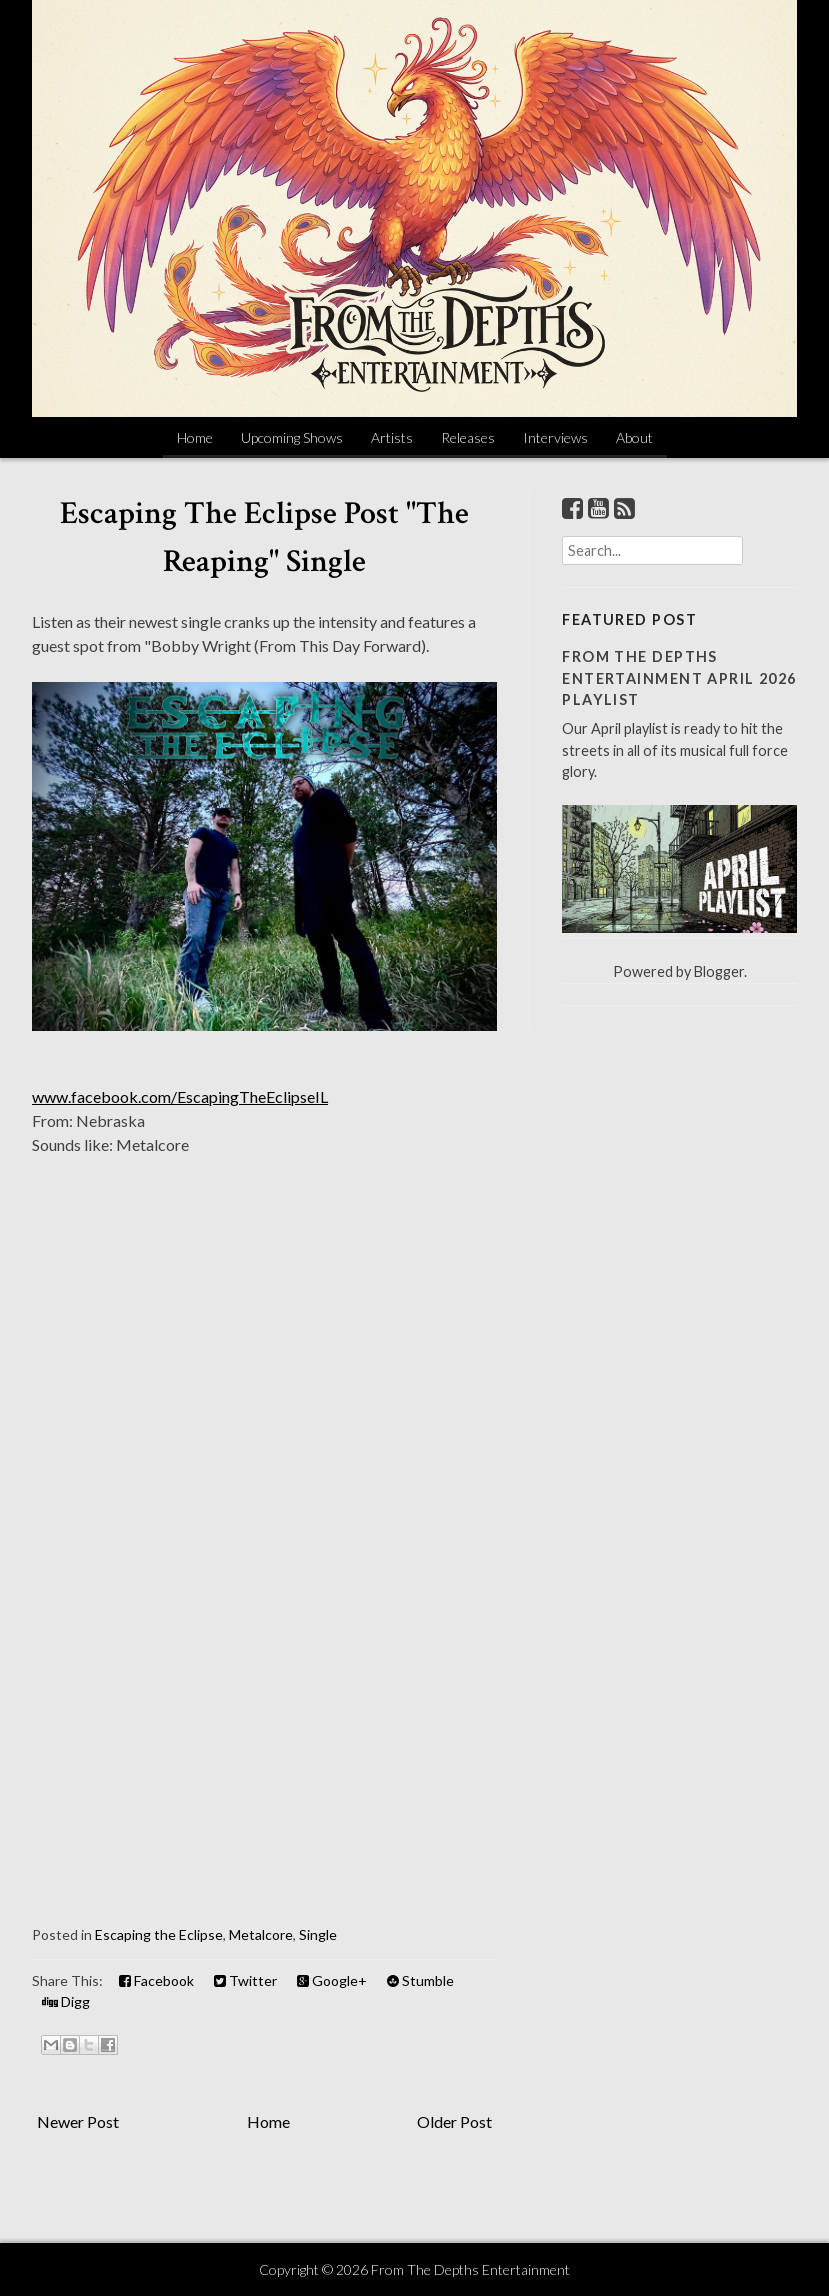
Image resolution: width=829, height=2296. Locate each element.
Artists (392, 437)
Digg (66, 2001)
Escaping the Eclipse (159, 1934)
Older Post (454, 2121)
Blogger (719, 971)
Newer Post (78, 2121)
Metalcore (261, 1934)
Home (195, 437)
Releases (468, 437)
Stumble (420, 1980)
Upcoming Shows (292, 437)
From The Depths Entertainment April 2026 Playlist (679, 678)
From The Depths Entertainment (470, 2269)
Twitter (245, 1980)
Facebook (156, 1980)
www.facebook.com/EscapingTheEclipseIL (180, 1096)
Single (318, 1934)
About (634, 437)
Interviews (555, 437)
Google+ (332, 1980)
